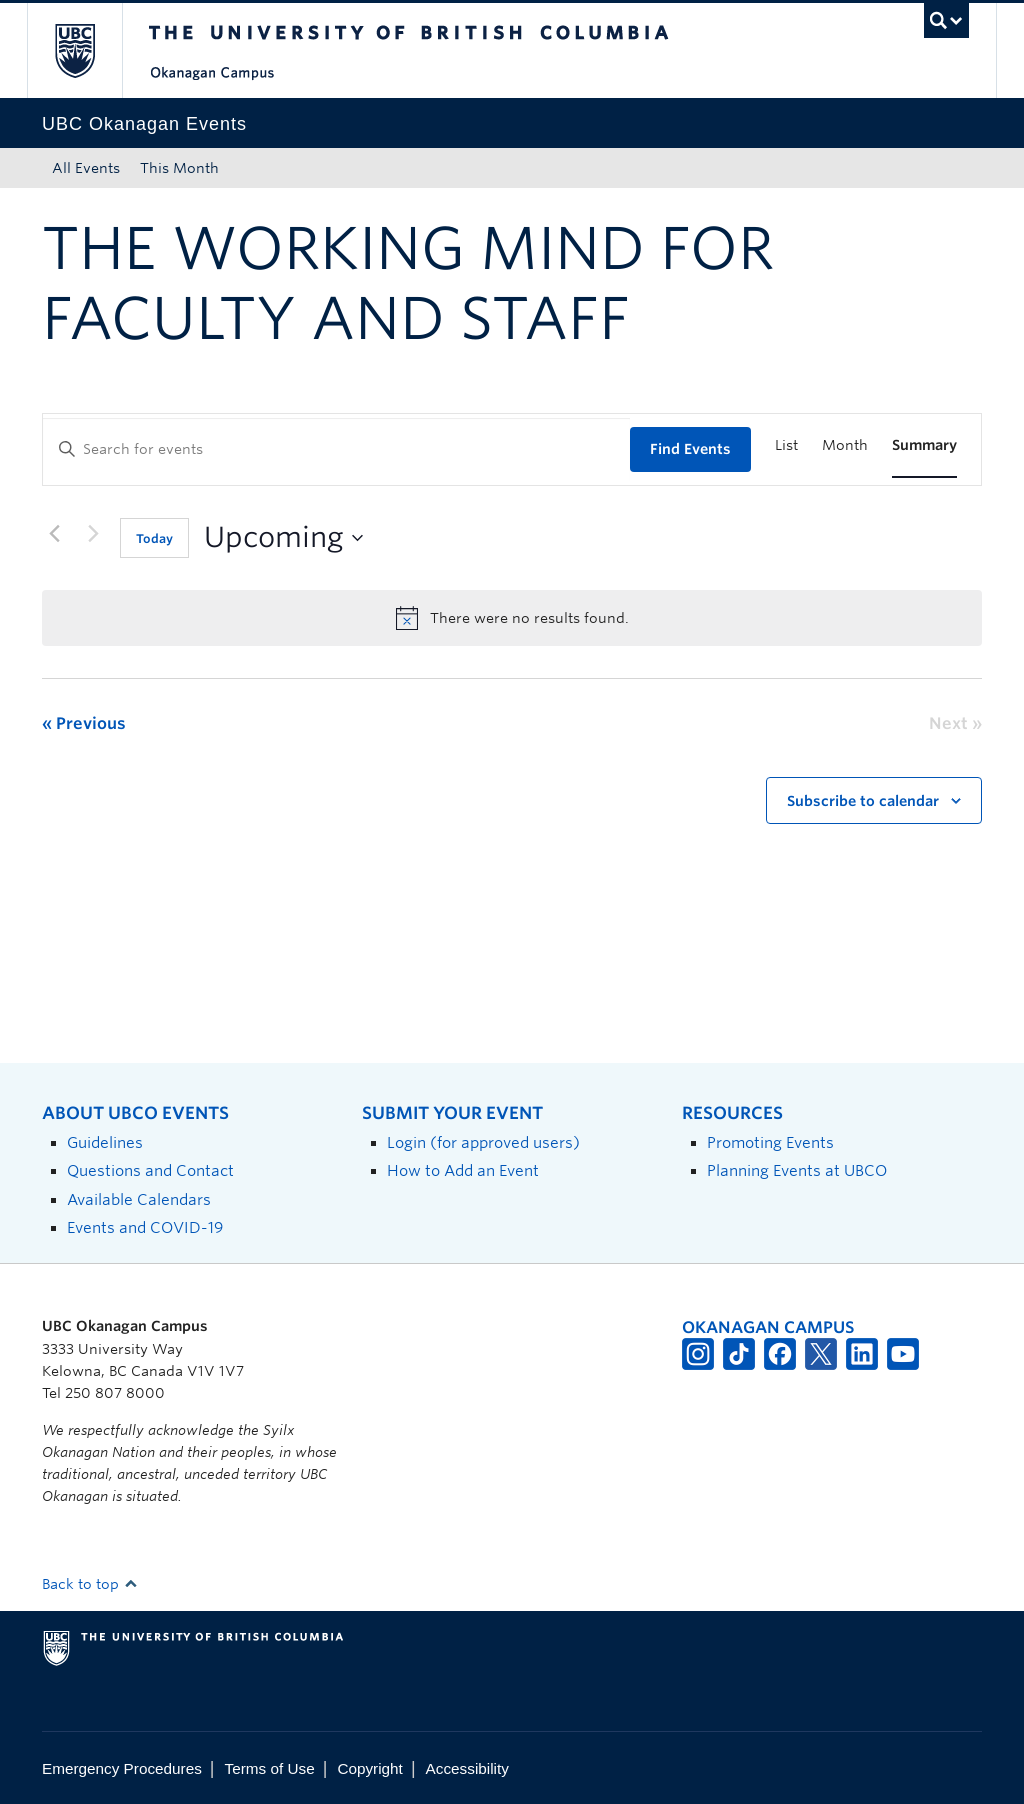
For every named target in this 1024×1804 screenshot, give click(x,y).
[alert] (512, 618)
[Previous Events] (54, 534)
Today (154, 538)
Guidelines (105, 1142)
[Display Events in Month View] (845, 445)
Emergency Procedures (122, 1768)
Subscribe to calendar (863, 801)
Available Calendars (139, 1199)
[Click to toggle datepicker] (283, 538)
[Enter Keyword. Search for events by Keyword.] (336, 449)
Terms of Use (270, 1768)
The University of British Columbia (89, 50)
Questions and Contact (150, 1170)
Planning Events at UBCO (797, 1170)
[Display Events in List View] (786, 445)
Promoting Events (770, 1142)
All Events (86, 168)
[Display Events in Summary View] (924, 445)
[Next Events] (93, 534)
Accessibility (467, 1768)
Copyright (369, 1768)
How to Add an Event (463, 1170)
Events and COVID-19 (145, 1227)
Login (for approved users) (483, 1142)
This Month (179, 168)
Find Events (690, 449)
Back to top (90, 1584)
